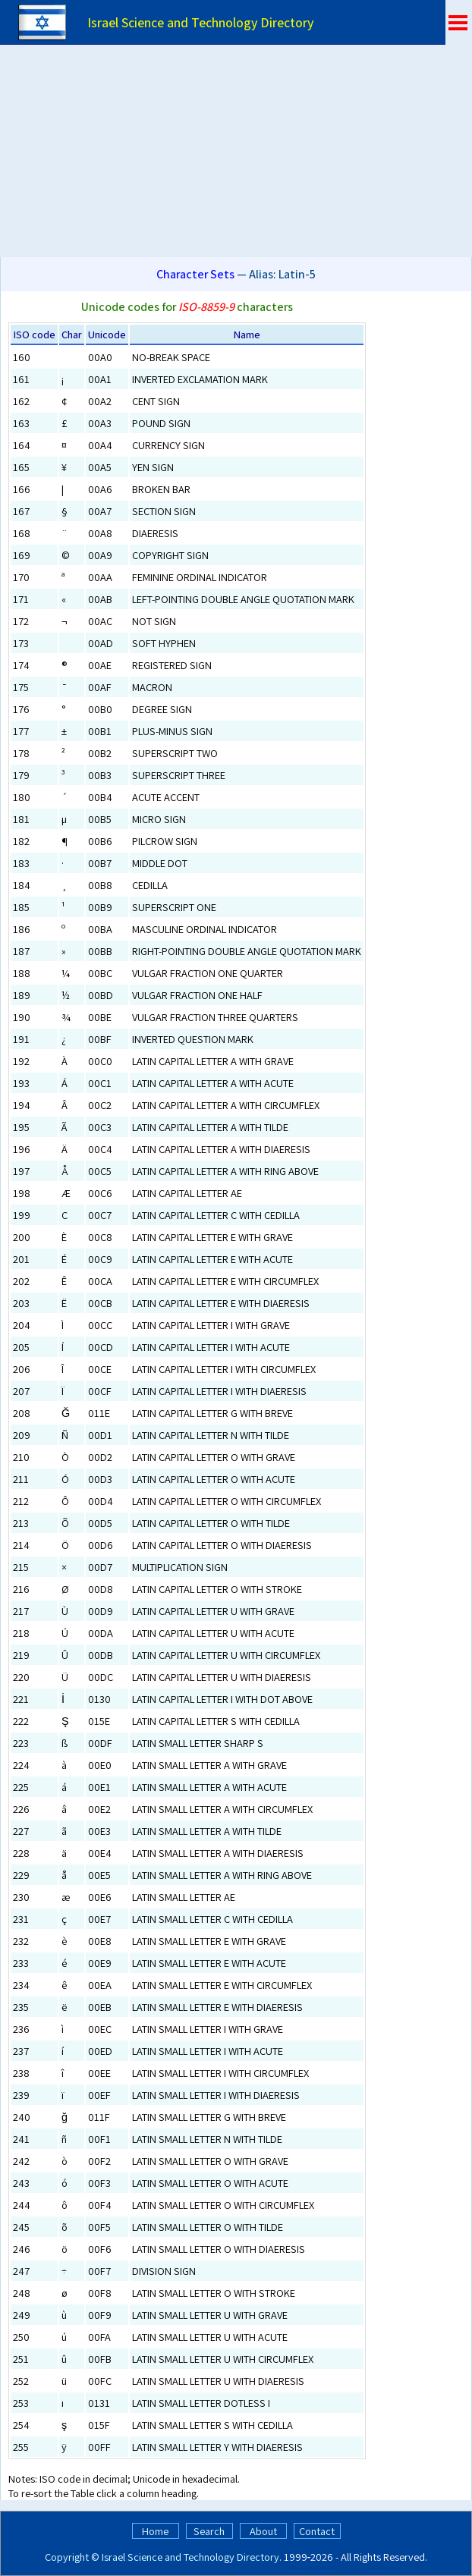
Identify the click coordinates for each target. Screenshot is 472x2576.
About (263, 2531)
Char (71, 334)
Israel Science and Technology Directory (190, 2556)
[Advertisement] (236, 151)
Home (155, 2531)
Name (246, 334)
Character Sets (195, 274)
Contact (317, 2531)
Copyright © (72, 2556)
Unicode (107, 334)
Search (209, 2531)
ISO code (34, 334)
